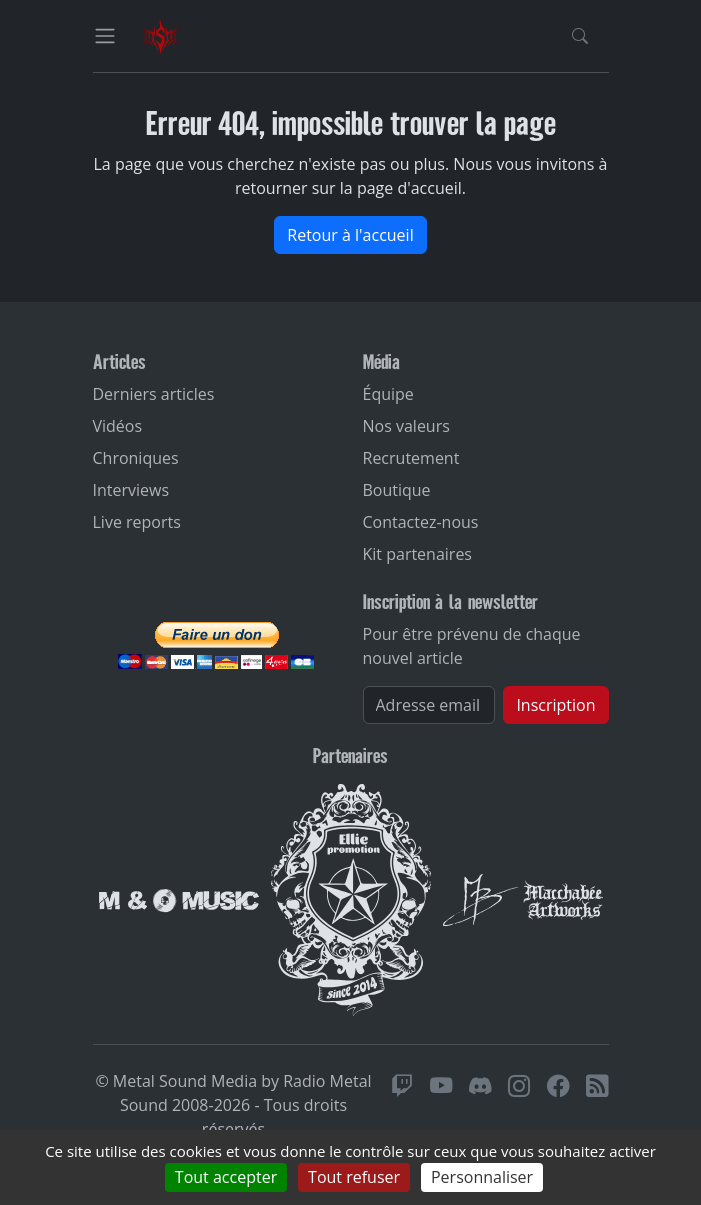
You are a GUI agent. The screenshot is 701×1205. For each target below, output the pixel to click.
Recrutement (411, 458)
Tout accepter (226, 1177)
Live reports (137, 522)
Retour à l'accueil (350, 235)
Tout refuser (354, 1177)
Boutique (397, 490)
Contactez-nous (421, 522)
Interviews (131, 490)
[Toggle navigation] (105, 36)
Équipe (388, 394)
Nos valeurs (406, 426)
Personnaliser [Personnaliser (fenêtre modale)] (482, 1177)
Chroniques (136, 458)
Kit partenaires (418, 554)
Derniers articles (154, 394)
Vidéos (118, 426)
